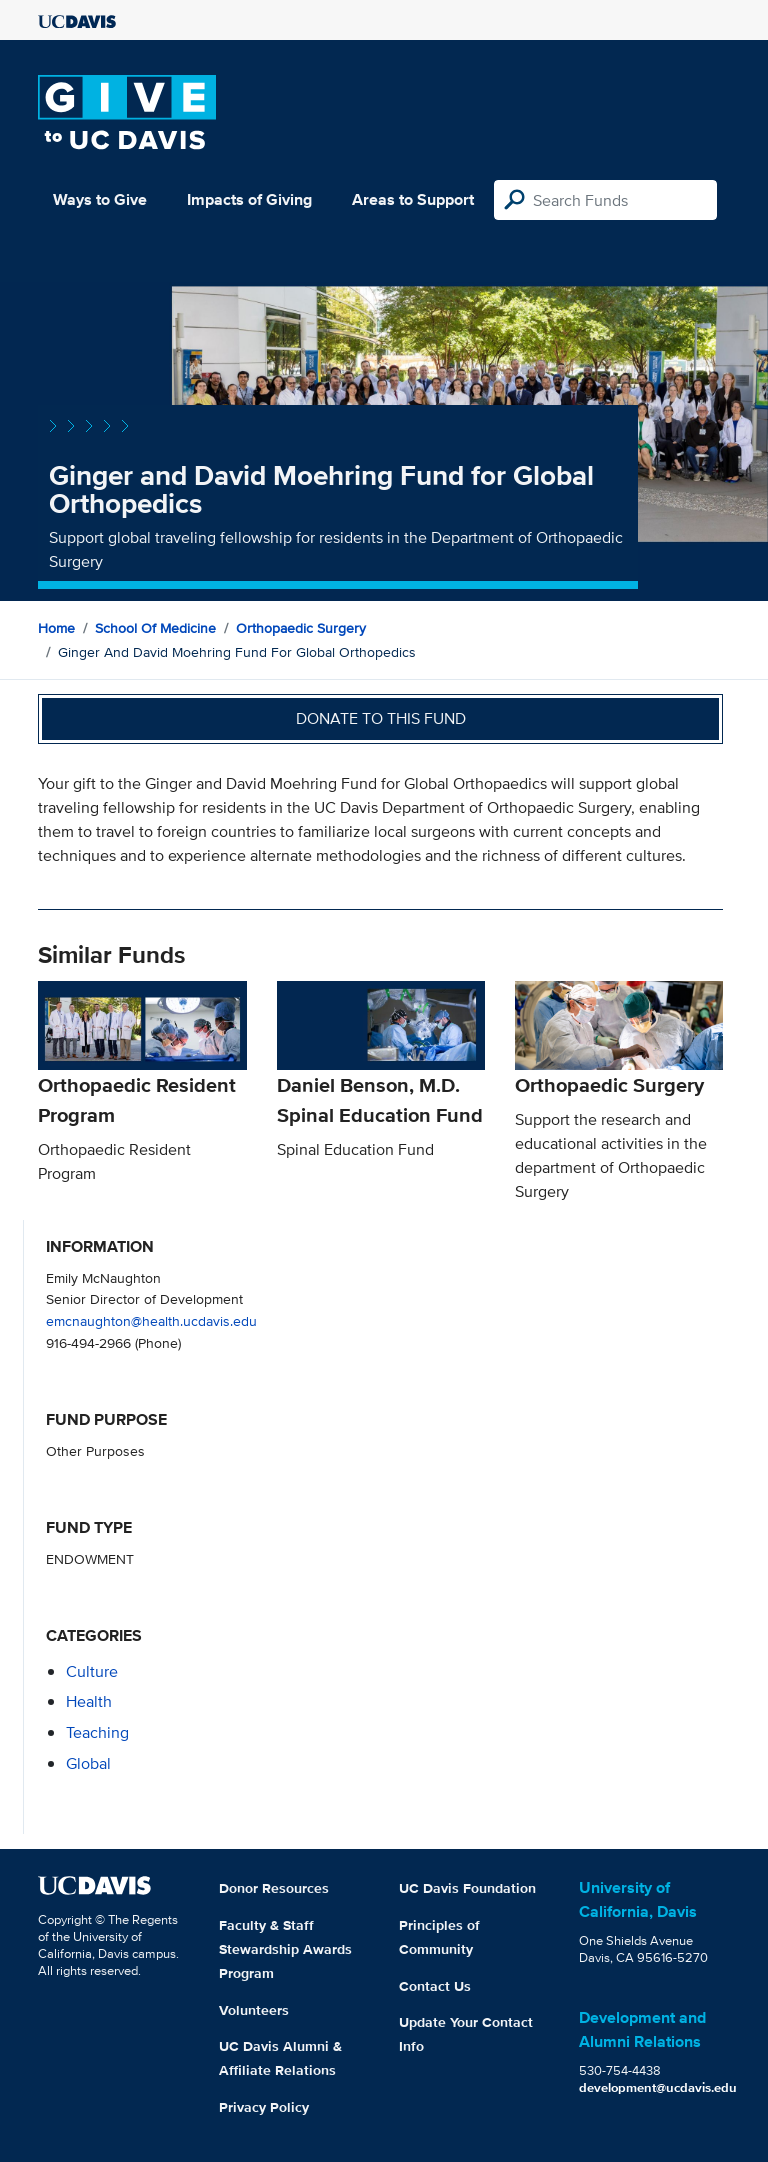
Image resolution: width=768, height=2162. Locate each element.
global (88, 1763)
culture (92, 1671)
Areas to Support (413, 199)
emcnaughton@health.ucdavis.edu (151, 1320)
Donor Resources (274, 1888)
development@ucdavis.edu (658, 2087)
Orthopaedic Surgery (301, 628)
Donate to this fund (381, 718)
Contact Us (435, 1986)
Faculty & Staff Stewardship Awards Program (285, 1949)
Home (56, 628)
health (89, 1701)
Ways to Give (100, 199)
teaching (97, 1732)
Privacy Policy (264, 2107)
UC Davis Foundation (467, 1888)
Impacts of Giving (249, 199)
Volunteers (254, 2010)
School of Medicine (155, 628)
